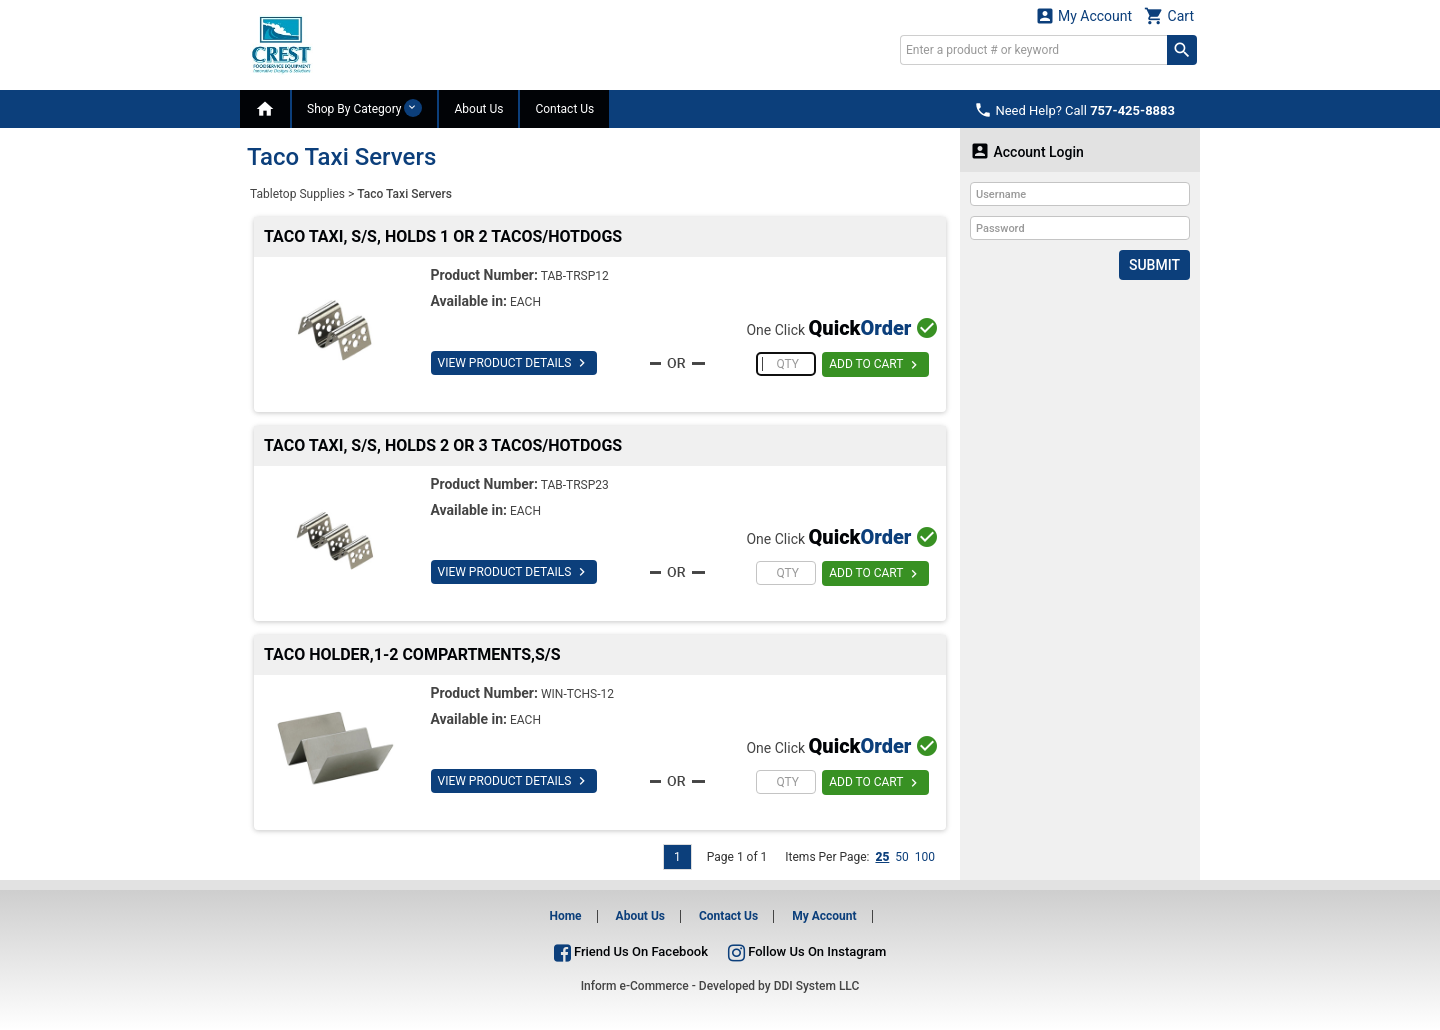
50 (902, 857)
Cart (1169, 15)
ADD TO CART (875, 365)
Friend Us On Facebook (631, 951)
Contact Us (564, 109)
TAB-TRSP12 (575, 276)
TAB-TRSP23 (575, 485)
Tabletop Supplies (297, 194)
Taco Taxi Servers (404, 194)
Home (565, 916)
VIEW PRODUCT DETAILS (514, 363)
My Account (1084, 15)
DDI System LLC (817, 986)
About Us (478, 109)
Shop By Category (364, 108)
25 (882, 857)
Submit (1154, 265)
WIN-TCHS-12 (577, 694)
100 (925, 857)
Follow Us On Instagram (807, 951)
